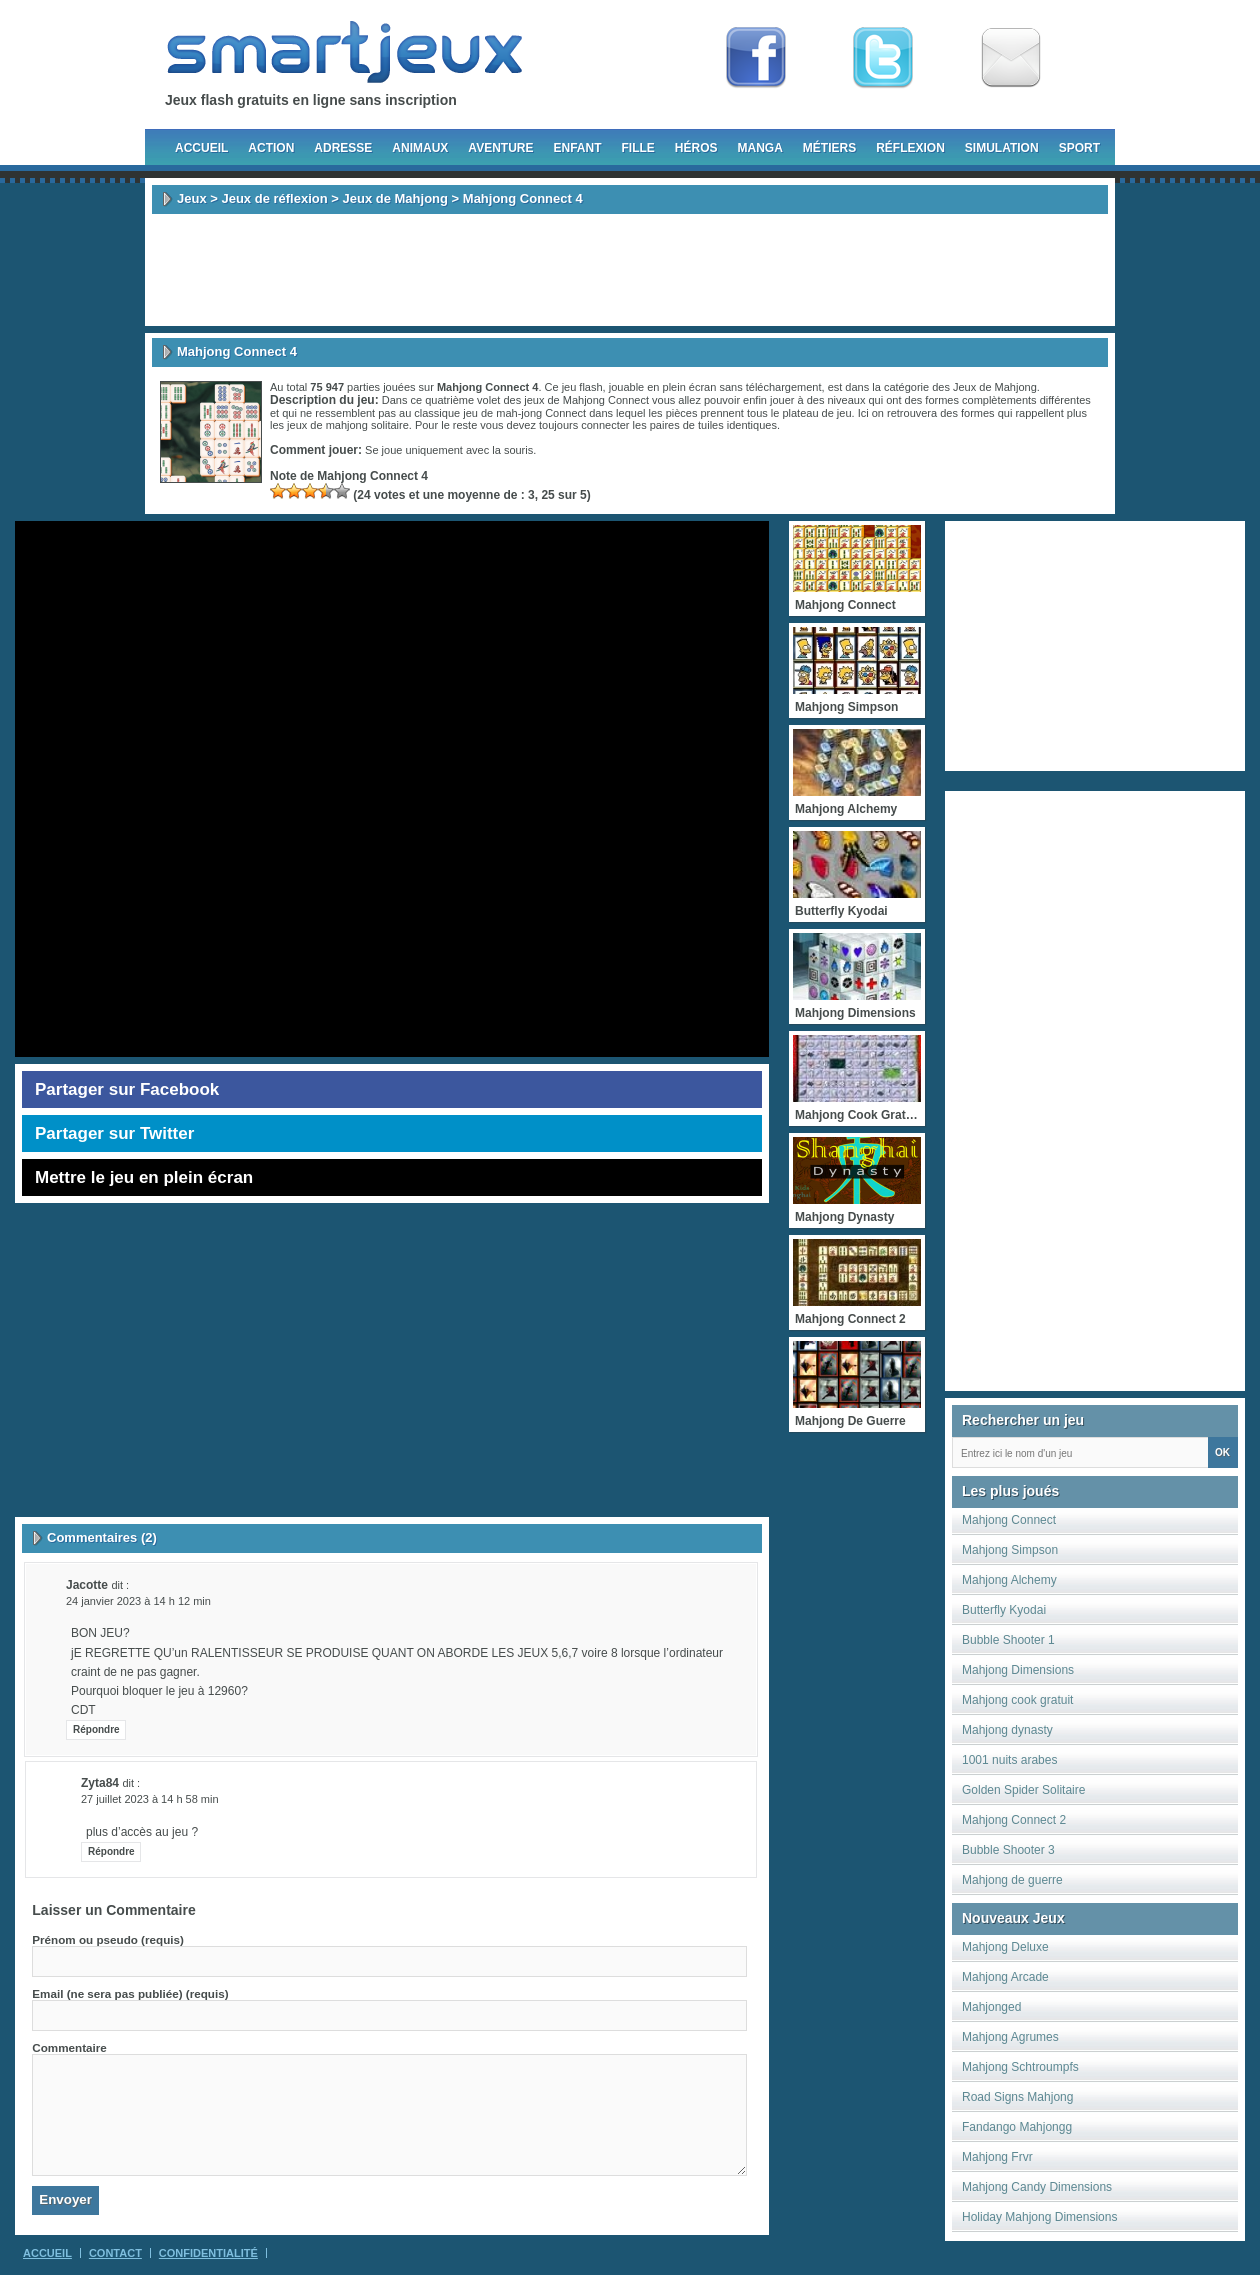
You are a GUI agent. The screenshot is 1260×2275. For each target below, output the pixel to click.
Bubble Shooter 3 (1008, 1850)
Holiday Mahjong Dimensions (1039, 2217)
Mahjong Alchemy (1009, 1580)
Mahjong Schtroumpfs (1020, 2067)
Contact (115, 2253)
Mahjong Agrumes (1010, 2037)
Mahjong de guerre (1012, 1880)
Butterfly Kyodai (1004, 1610)
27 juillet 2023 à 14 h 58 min (150, 1799)
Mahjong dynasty (1007, 1730)
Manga (760, 148)
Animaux (420, 148)
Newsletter (1011, 58)
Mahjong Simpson (1010, 1550)
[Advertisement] (630, 270)
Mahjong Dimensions (1018, 1670)
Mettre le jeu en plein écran (144, 1177)
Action (271, 148)
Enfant (577, 148)
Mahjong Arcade (1005, 1977)
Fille (637, 148)
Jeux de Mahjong (395, 198)
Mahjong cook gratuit (1017, 1700)
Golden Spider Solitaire (1023, 1790)
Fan (756, 58)
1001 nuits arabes (1009, 1760)
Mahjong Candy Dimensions (1037, 2187)
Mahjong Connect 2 (1014, 1820)
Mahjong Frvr (997, 2157)
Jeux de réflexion (274, 198)
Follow (883, 58)
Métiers (829, 148)
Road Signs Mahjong (1017, 2097)
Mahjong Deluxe (1005, 1947)
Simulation (1002, 148)
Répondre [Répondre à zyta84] (111, 1851)
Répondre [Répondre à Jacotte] (96, 1729)
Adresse (343, 148)
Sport (1079, 148)
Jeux (192, 198)
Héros (696, 148)
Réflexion (910, 148)
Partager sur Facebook (127, 1089)
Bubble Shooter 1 (1008, 1640)
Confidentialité (208, 2253)
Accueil (201, 148)
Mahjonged (991, 2007)
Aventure (500, 148)
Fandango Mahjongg (1017, 2127)
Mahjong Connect (1009, 1520)
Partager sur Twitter (114, 1133)
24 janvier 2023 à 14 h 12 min (138, 1601)
